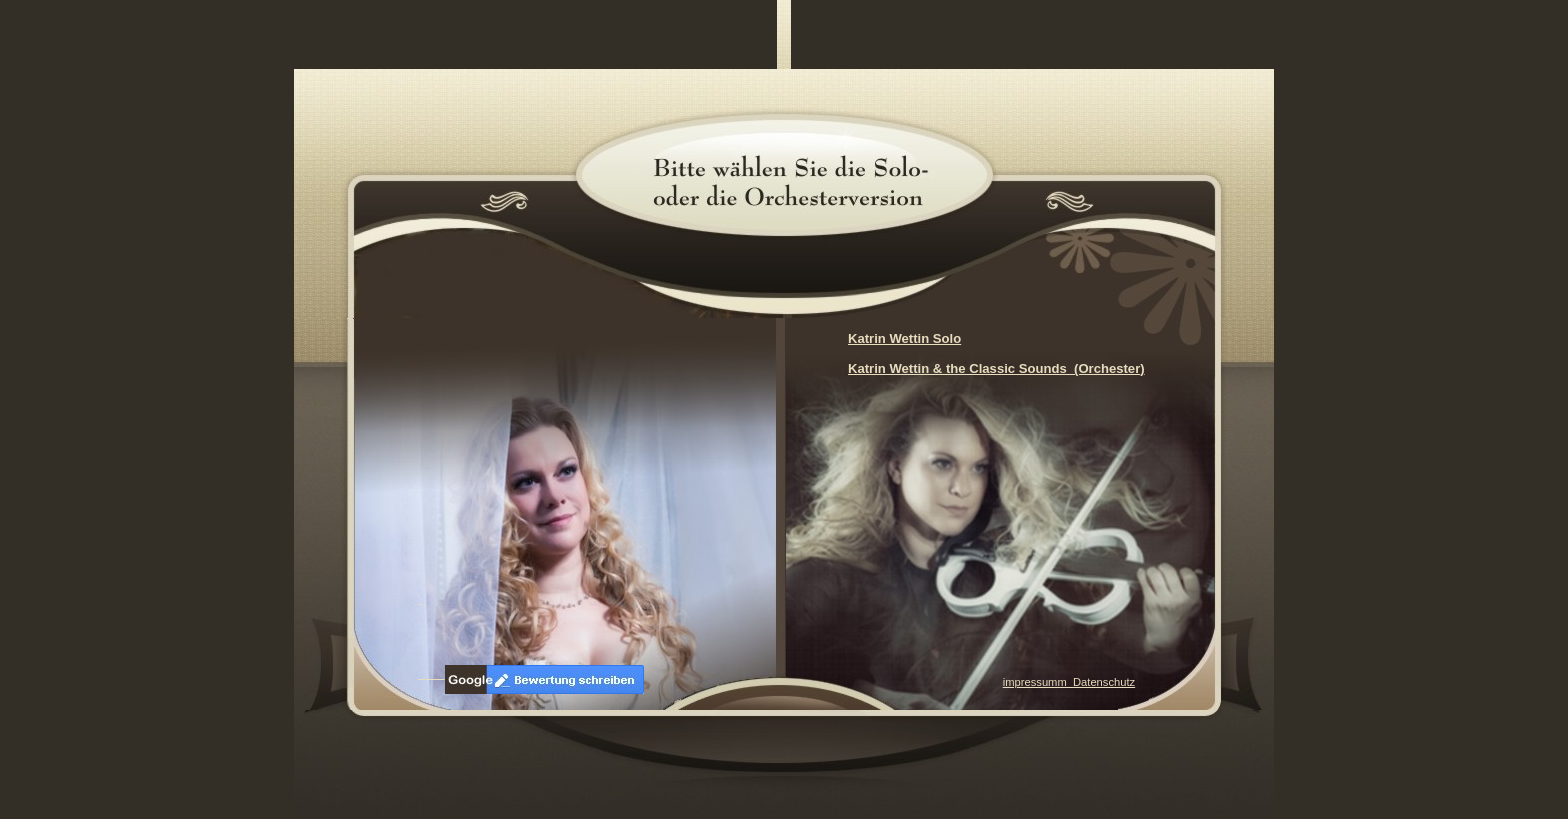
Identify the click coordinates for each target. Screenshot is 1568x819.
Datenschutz (1104, 682)
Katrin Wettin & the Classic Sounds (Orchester (994, 368)
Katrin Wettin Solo (904, 338)
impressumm (1038, 682)
